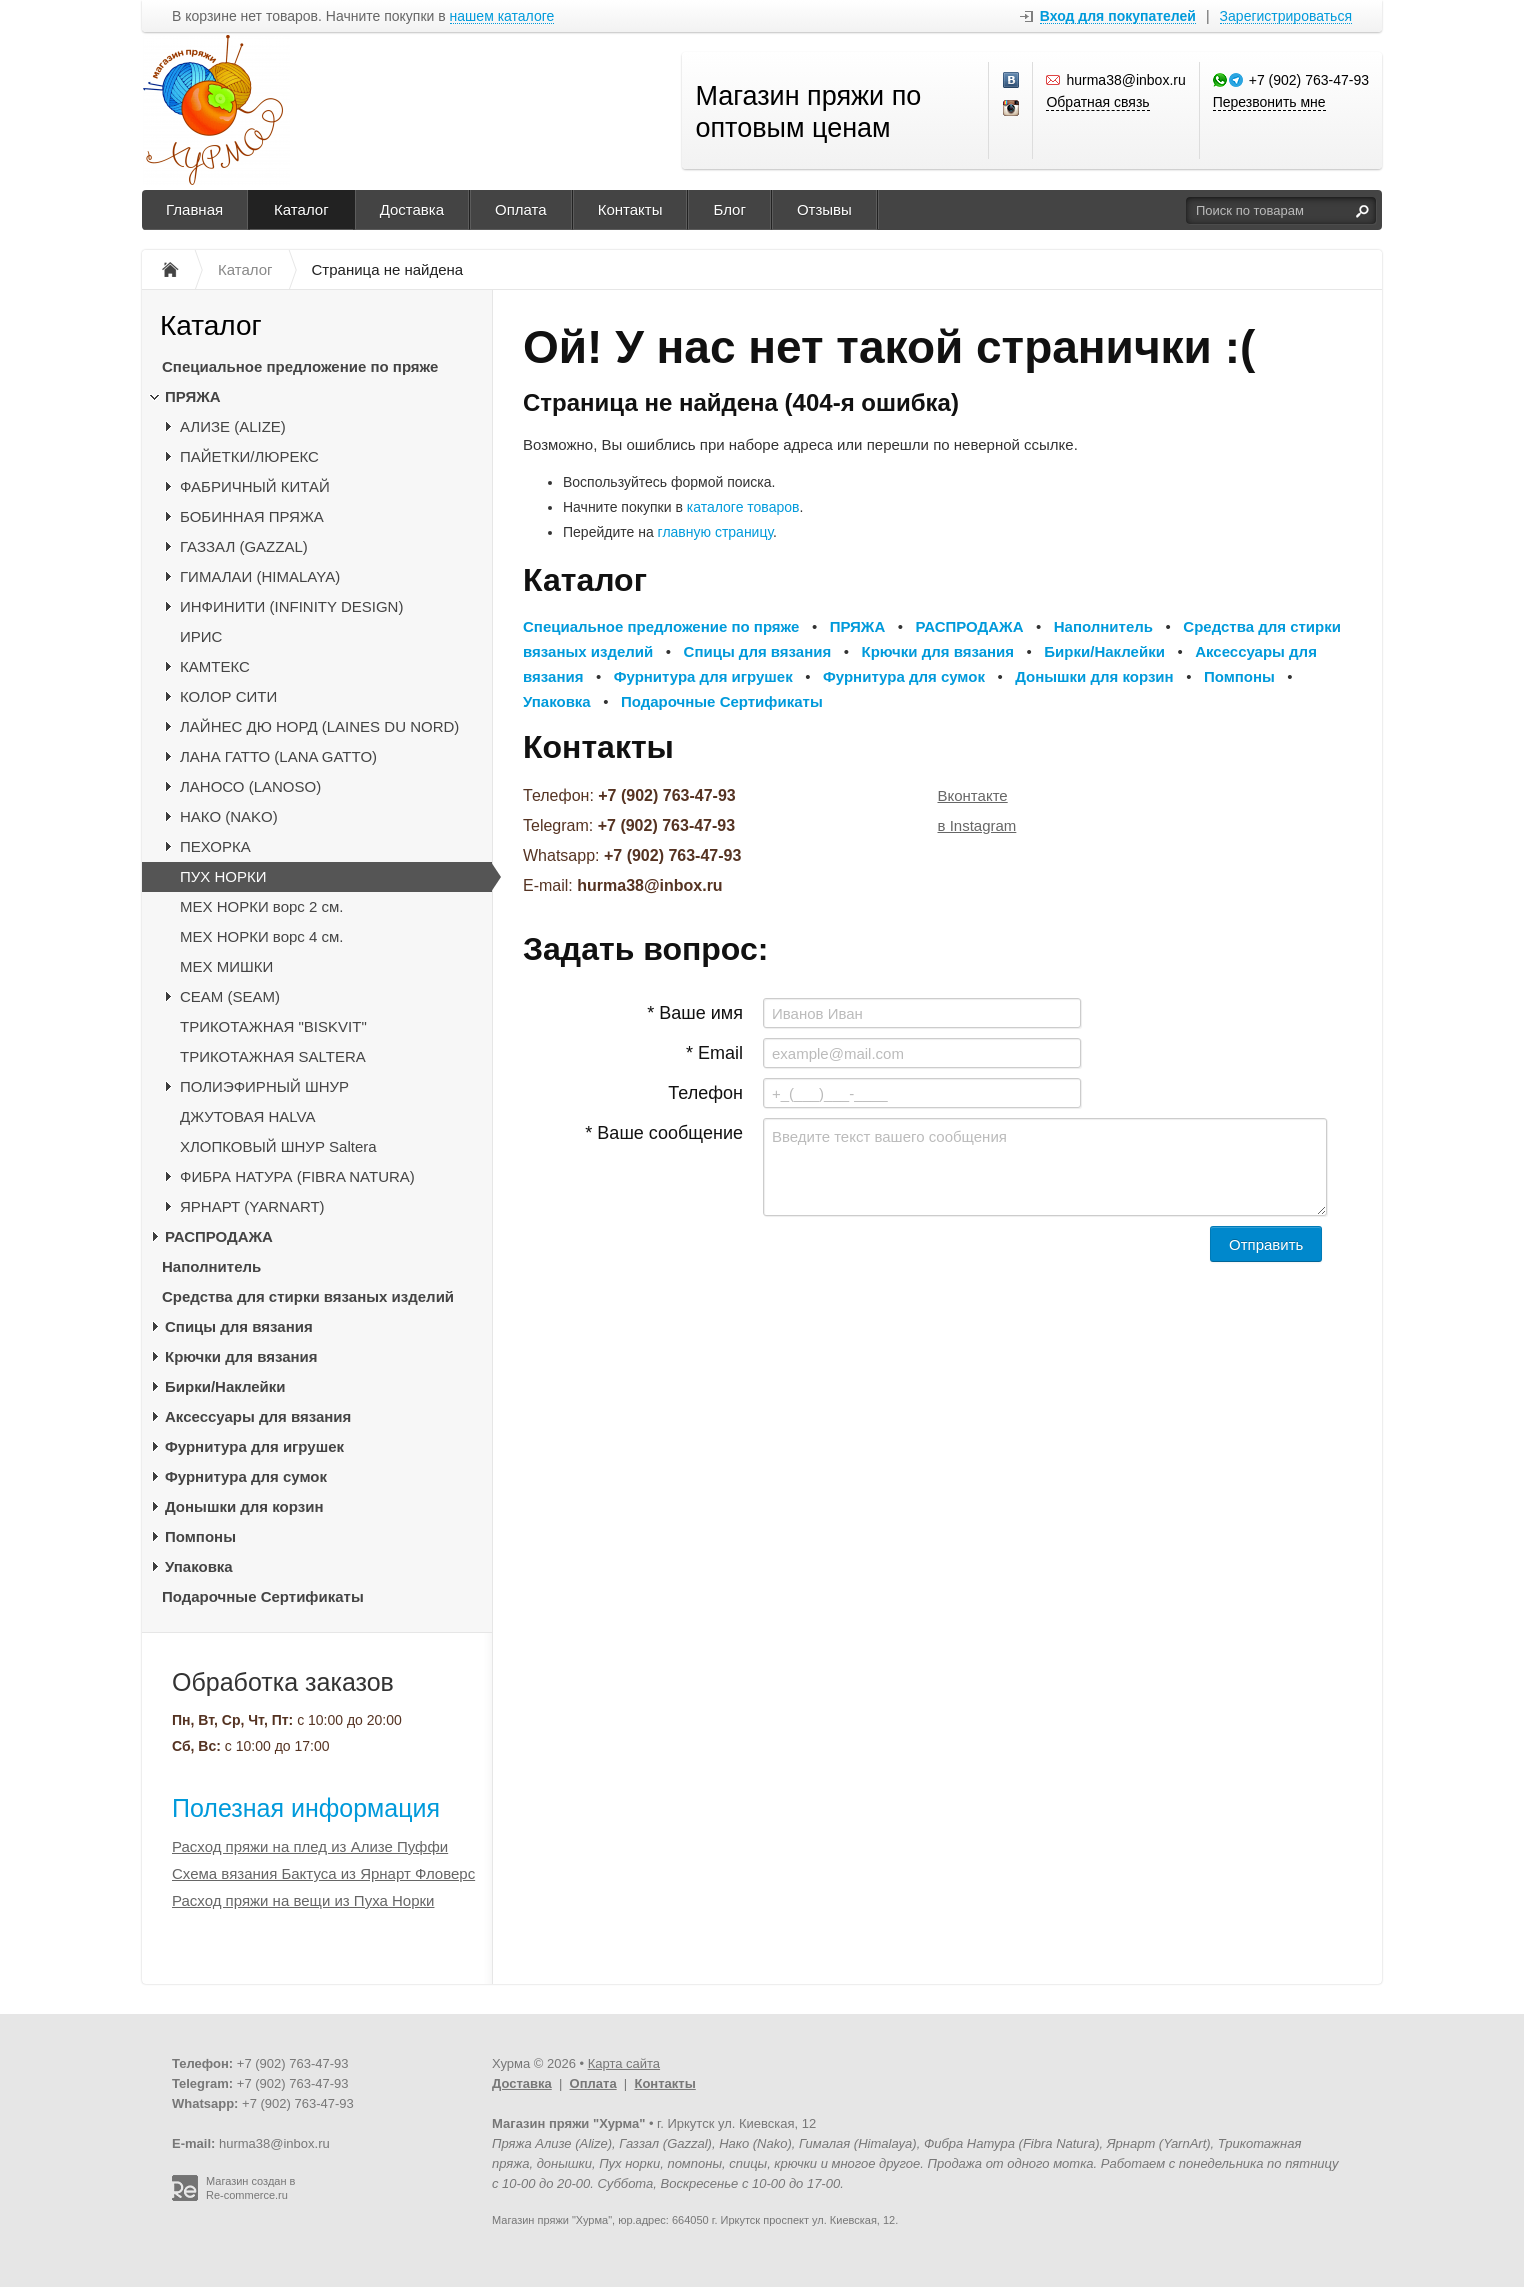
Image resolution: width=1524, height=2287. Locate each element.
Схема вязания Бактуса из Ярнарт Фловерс (323, 1873)
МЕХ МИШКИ (226, 966)
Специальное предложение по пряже (300, 366)
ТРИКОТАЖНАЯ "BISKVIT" (273, 1026)
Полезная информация (306, 1808)
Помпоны (200, 1536)
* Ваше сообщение (664, 1133)
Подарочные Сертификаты (263, 1596)
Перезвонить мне (1269, 102)
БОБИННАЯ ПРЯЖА (252, 516)
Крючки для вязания (241, 1356)
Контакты (630, 209)
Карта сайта (624, 2063)
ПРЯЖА (193, 396)
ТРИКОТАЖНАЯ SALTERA (273, 1056)
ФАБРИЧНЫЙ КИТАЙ (255, 486)
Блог (729, 209)
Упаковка (199, 1566)
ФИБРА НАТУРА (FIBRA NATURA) (297, 1176)
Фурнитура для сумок (246, 1476)
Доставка (412, 209)
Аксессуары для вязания (258, 1416)
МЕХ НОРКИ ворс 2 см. (262, 906)
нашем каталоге (502, 16)
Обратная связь (1097, 102)
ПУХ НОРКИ (223, 876)
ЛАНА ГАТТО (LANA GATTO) (278, 756)
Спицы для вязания (239, 1326)
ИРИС (201, 636)
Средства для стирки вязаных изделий (308, 1296)
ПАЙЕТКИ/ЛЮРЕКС (249, 456)
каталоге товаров (743, 507)
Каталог (301, 209)
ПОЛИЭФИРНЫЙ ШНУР (264, 1086)
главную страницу (715, 532)
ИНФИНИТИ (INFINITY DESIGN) (291, 606)
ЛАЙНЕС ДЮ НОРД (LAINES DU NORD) (319, 726)
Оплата (521, 209)
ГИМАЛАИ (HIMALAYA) (260, 576)
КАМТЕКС (215, 666)
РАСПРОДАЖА (219, 1236)
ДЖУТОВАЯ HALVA (248, 1116)
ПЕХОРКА (215, 846)
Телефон (705, 1093)
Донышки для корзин (244, 1506)
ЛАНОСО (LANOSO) (250, 786)
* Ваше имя (695, 1013)
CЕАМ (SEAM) (230, 996)
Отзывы (824, 209)
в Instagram (977, 825)
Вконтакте (973, 795)
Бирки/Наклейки (225, 1386)
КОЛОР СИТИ (228, 696)
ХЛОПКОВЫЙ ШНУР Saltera (278, 1146)
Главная (194, 209)
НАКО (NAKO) (229, 816)
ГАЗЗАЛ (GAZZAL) (244, 546)
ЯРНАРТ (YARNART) (252, 1206)
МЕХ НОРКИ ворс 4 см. (262, 936)
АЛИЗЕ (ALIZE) (233, 426)
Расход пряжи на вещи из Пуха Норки (303, 1900)
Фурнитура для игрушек (254, 1446)
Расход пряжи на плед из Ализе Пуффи (310, 1846)
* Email (714, 1053)
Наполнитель (211, 1266)
